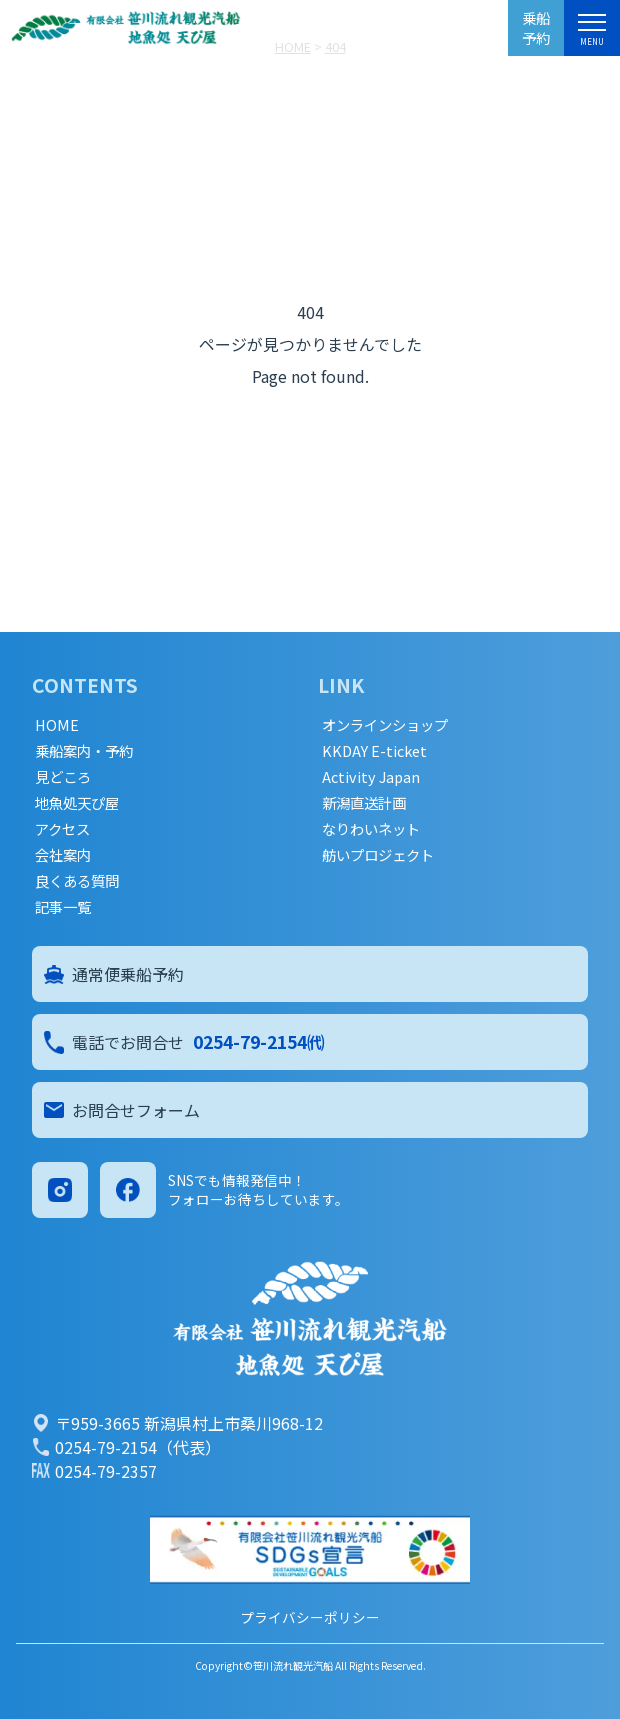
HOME (57, 725)
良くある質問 (77, 881)
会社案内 (63, 855)
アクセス (62, 829)
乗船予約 (536, 27)
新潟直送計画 (364, 803)
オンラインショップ (385, 725)
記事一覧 (63, 907)
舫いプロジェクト (378, 855)
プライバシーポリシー (310, 1617)
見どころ (63, 777)
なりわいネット (371, 829)
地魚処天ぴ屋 (77, 803)
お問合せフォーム (122, 1110)
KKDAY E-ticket (374, 751)
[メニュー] (592, 26)
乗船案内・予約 (84, 751)
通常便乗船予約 (114, 974)
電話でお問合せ (184, 1042)
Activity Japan (371, 777)
